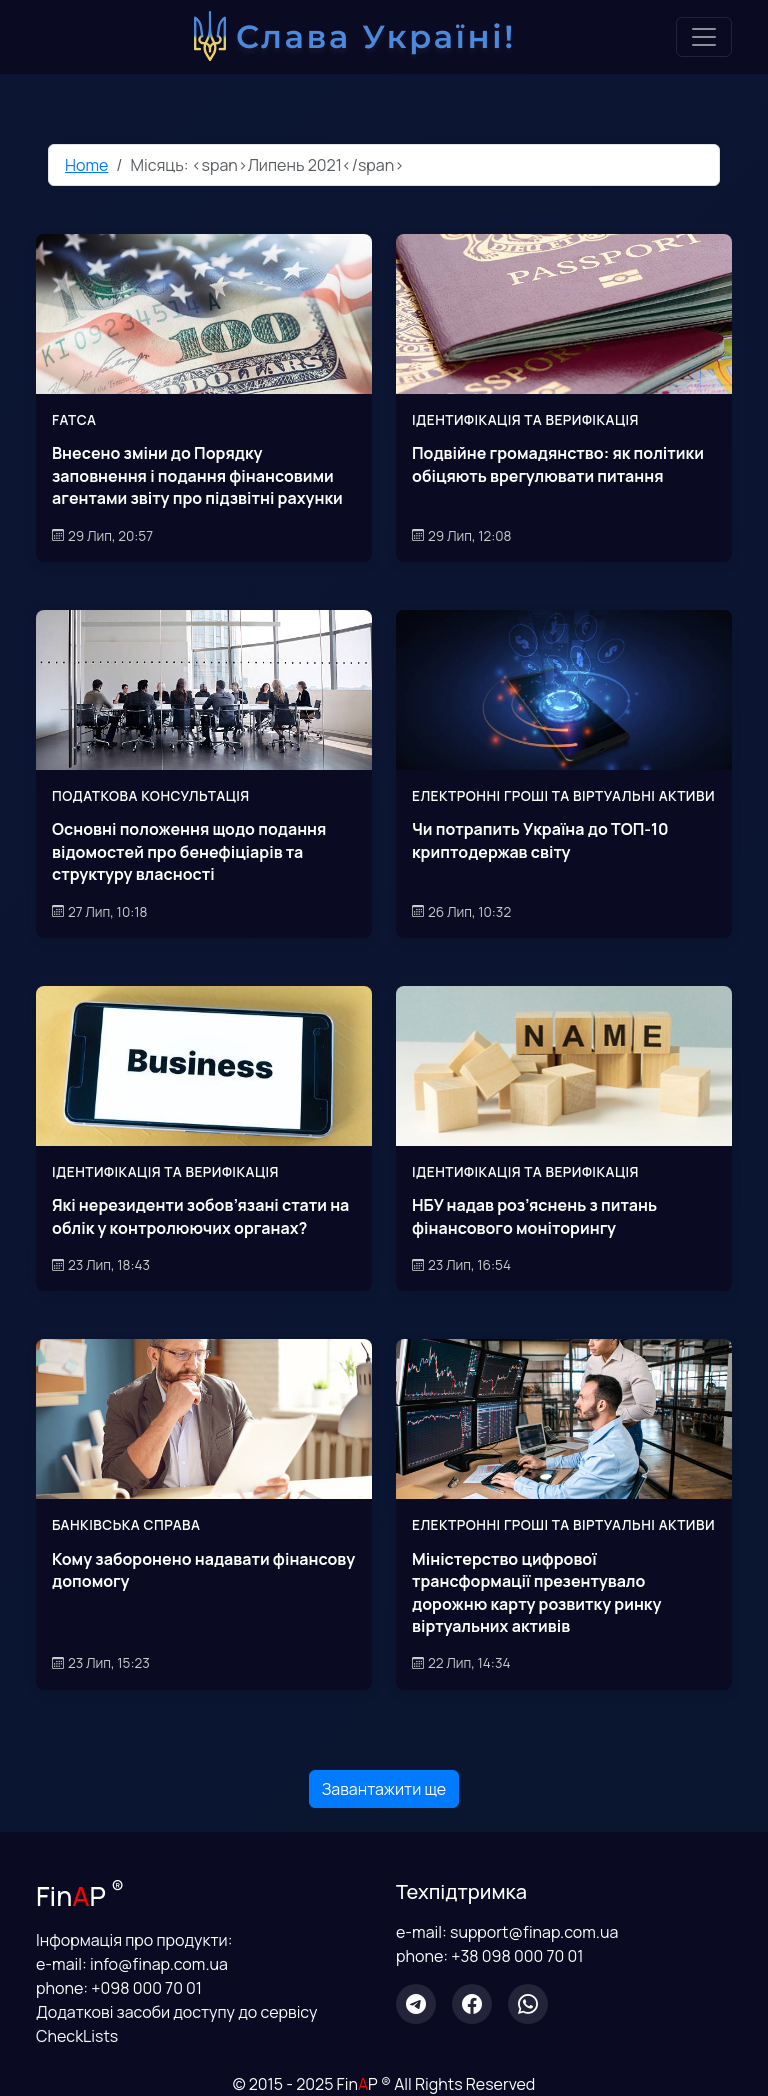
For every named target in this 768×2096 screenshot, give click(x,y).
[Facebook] (472, 2004)
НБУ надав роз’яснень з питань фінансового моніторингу (534, 1216)
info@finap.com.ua (159, 1964)
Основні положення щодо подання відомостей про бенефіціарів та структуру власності (189, 851)
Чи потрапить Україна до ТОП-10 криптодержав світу (540, 840)
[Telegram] (416, 2004)
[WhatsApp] (528, 2004)
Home (86, 165)
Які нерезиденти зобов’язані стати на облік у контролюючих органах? (200, 1216)
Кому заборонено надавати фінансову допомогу (203, 1570)
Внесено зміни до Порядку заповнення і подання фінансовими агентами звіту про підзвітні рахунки (197, 475)
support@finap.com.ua (534, 1932)
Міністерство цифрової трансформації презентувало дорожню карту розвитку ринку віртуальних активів (536, 1592)
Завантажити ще (384, 1789)
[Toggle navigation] (704, 37)
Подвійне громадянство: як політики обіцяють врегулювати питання (558, 464)
